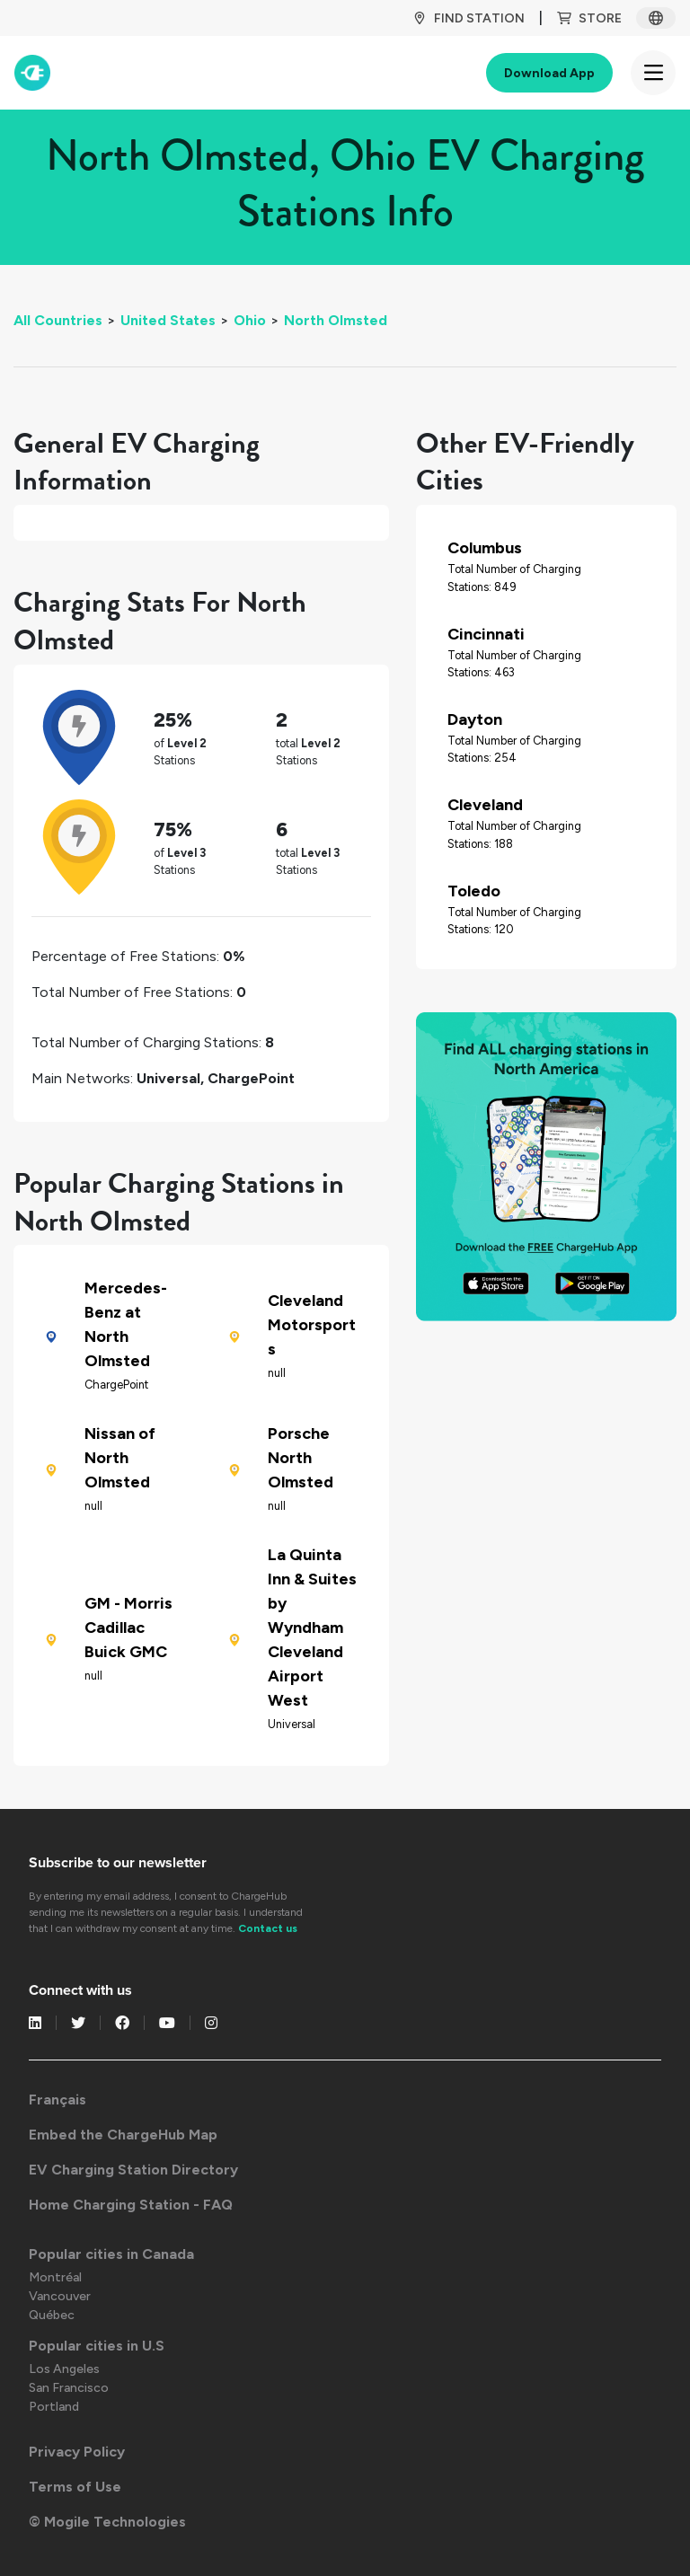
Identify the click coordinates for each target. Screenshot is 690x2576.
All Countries (57, 320)
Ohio (250, 320)
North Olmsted (335, 320)
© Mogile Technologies (107, 2521)
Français (57, 2099)
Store (589, 18)
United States (168, 320)
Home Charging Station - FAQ (131, 2204)
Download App (549, 73)
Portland (54, 2406)
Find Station (468, 18)
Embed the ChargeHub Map (123, 2134)
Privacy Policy (77, 2451)
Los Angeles (64, 2369)
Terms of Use (75, 2486)
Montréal (55, 2277)
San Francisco (69, 2387)
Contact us (267, 1928)
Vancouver (60, 2296)
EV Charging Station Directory (133, 2169)
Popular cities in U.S (96, 2345)
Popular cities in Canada (111, 2254)
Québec (52, 2315)
